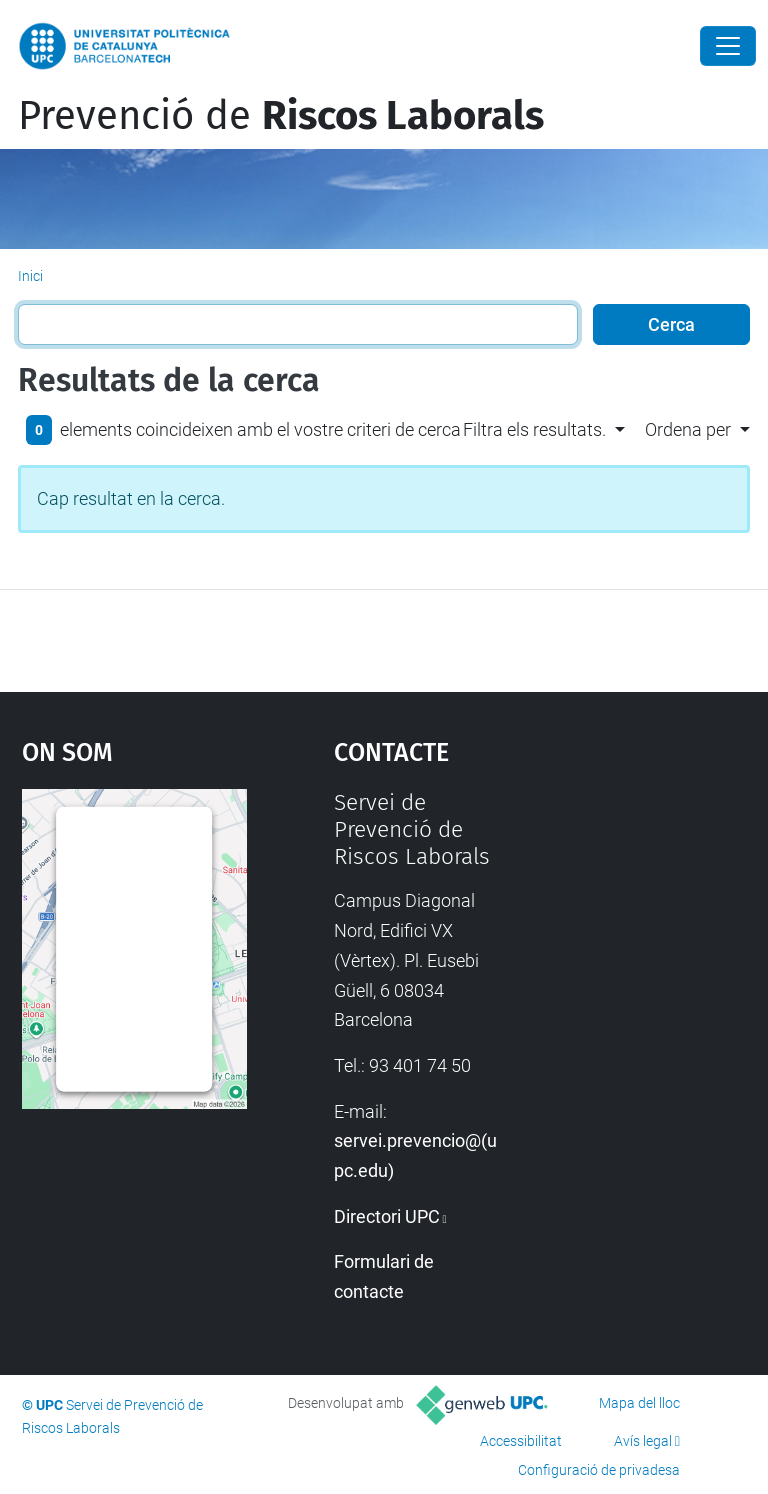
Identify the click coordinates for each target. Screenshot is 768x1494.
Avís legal (643, 1441)
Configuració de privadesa (599, 1470)
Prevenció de (281, 116)
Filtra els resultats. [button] (534, 429)
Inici (30, 276)
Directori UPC (387, 1216)
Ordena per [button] (688, 429)
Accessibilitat (521, 1441)
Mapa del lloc (639, 1403)
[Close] (728, 46)
